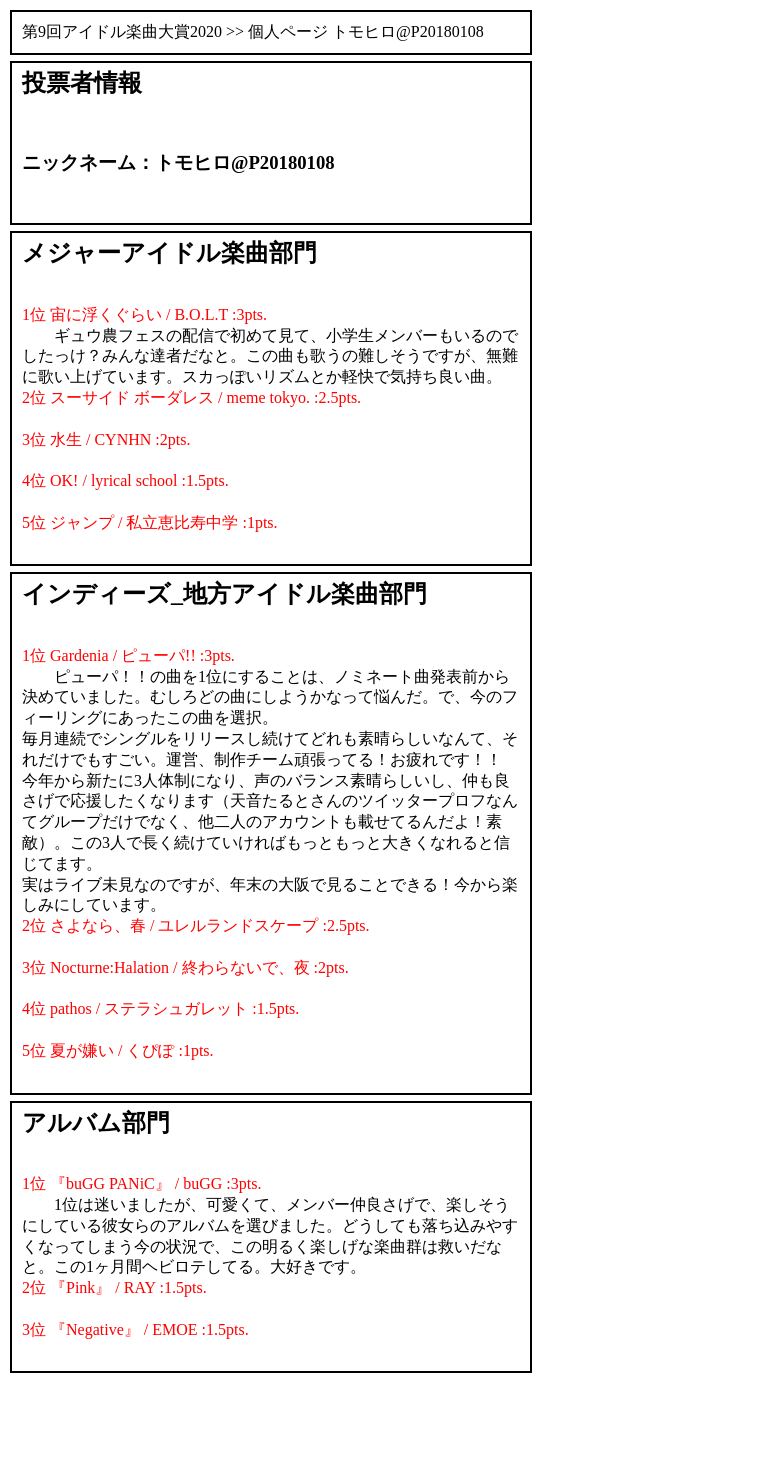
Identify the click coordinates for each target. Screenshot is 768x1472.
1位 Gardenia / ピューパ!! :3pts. (128, 655)
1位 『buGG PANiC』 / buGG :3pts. (141, 1183)
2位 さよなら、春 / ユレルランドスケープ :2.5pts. (196, 925)
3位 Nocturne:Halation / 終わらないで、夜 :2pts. (185, 967)
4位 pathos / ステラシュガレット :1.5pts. (160, 1008)
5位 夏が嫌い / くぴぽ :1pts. (118, 1050)
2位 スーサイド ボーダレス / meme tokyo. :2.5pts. (191, 397)
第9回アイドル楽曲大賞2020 (122, 31)
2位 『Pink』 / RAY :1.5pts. (114, 1287)
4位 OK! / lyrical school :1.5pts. (125, 480)
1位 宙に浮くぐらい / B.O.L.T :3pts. (144, 314)
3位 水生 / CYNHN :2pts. (106, 439)
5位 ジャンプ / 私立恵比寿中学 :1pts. (150, 522)
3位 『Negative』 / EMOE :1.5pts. (135, 1329)
